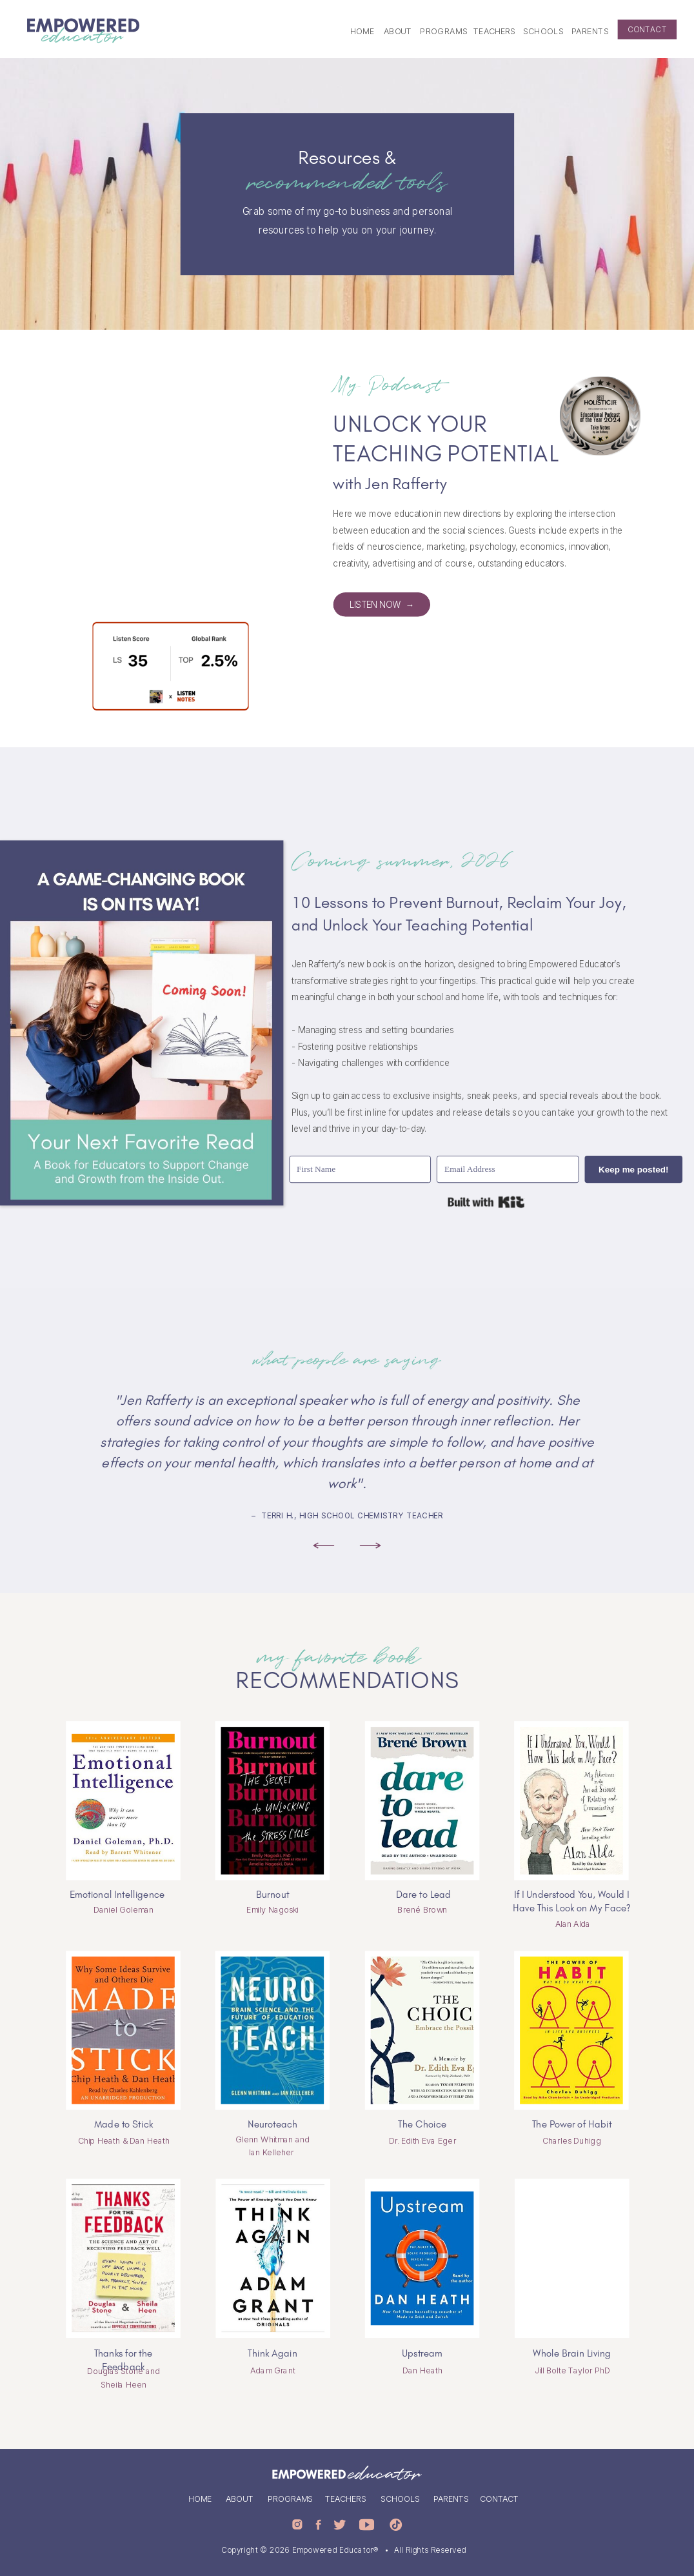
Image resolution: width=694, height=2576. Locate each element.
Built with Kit (486, 1202)
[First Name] (360, 1169)
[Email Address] (508, 1169)
